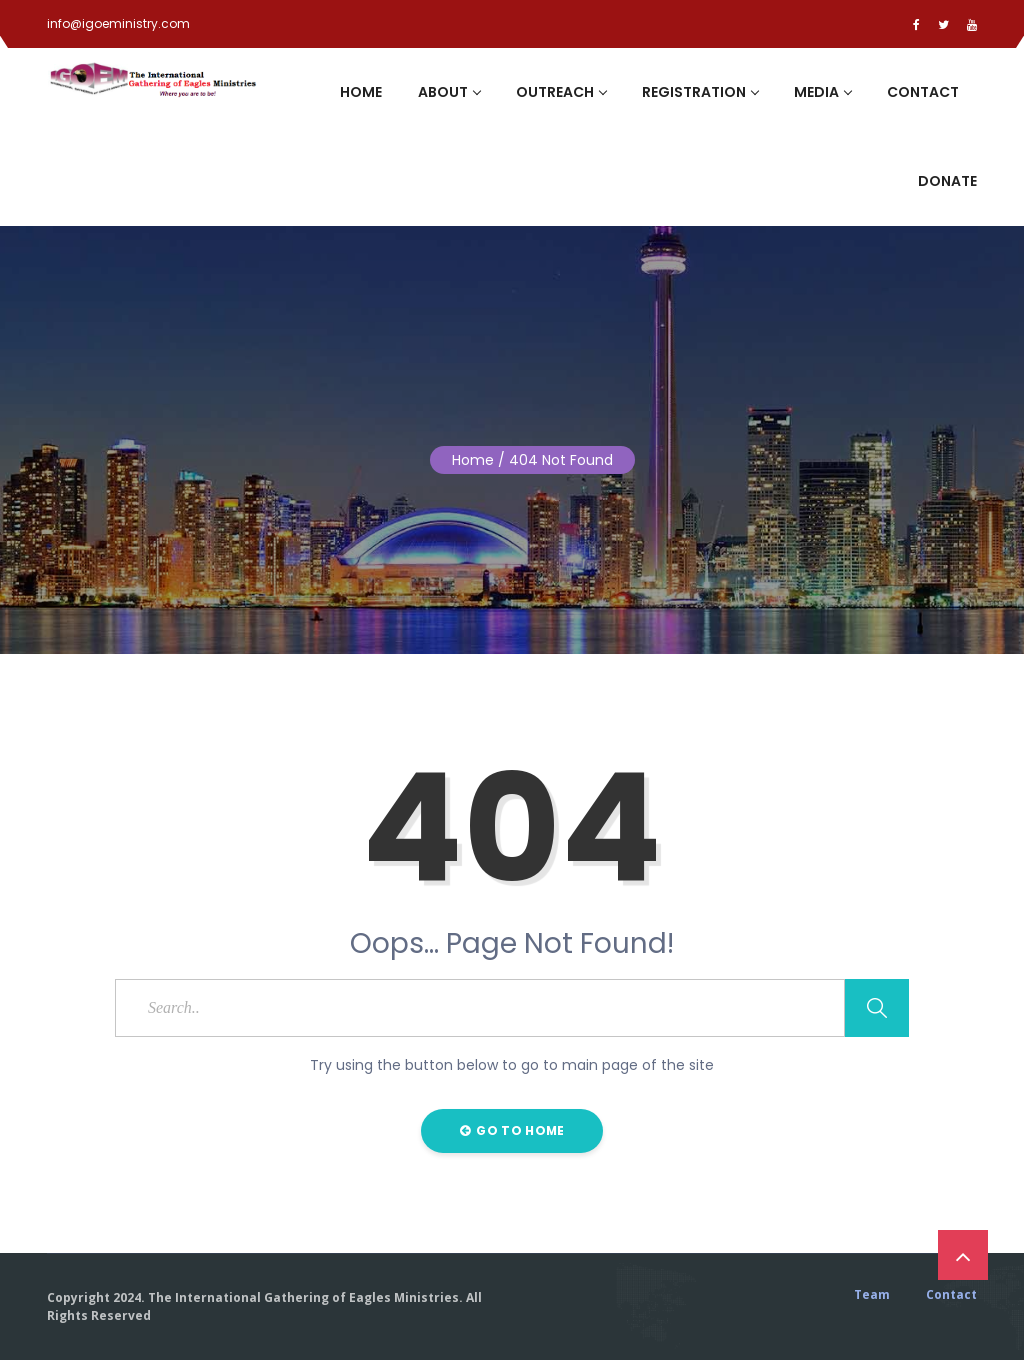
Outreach (561, 92)
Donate (947, 181)
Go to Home (512, 1130)
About (449, 92)
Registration (700, 92)
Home (361, 92)
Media (822, 92)
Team (872, 1295)
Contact (923, 92)
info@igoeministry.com (118, 23)
